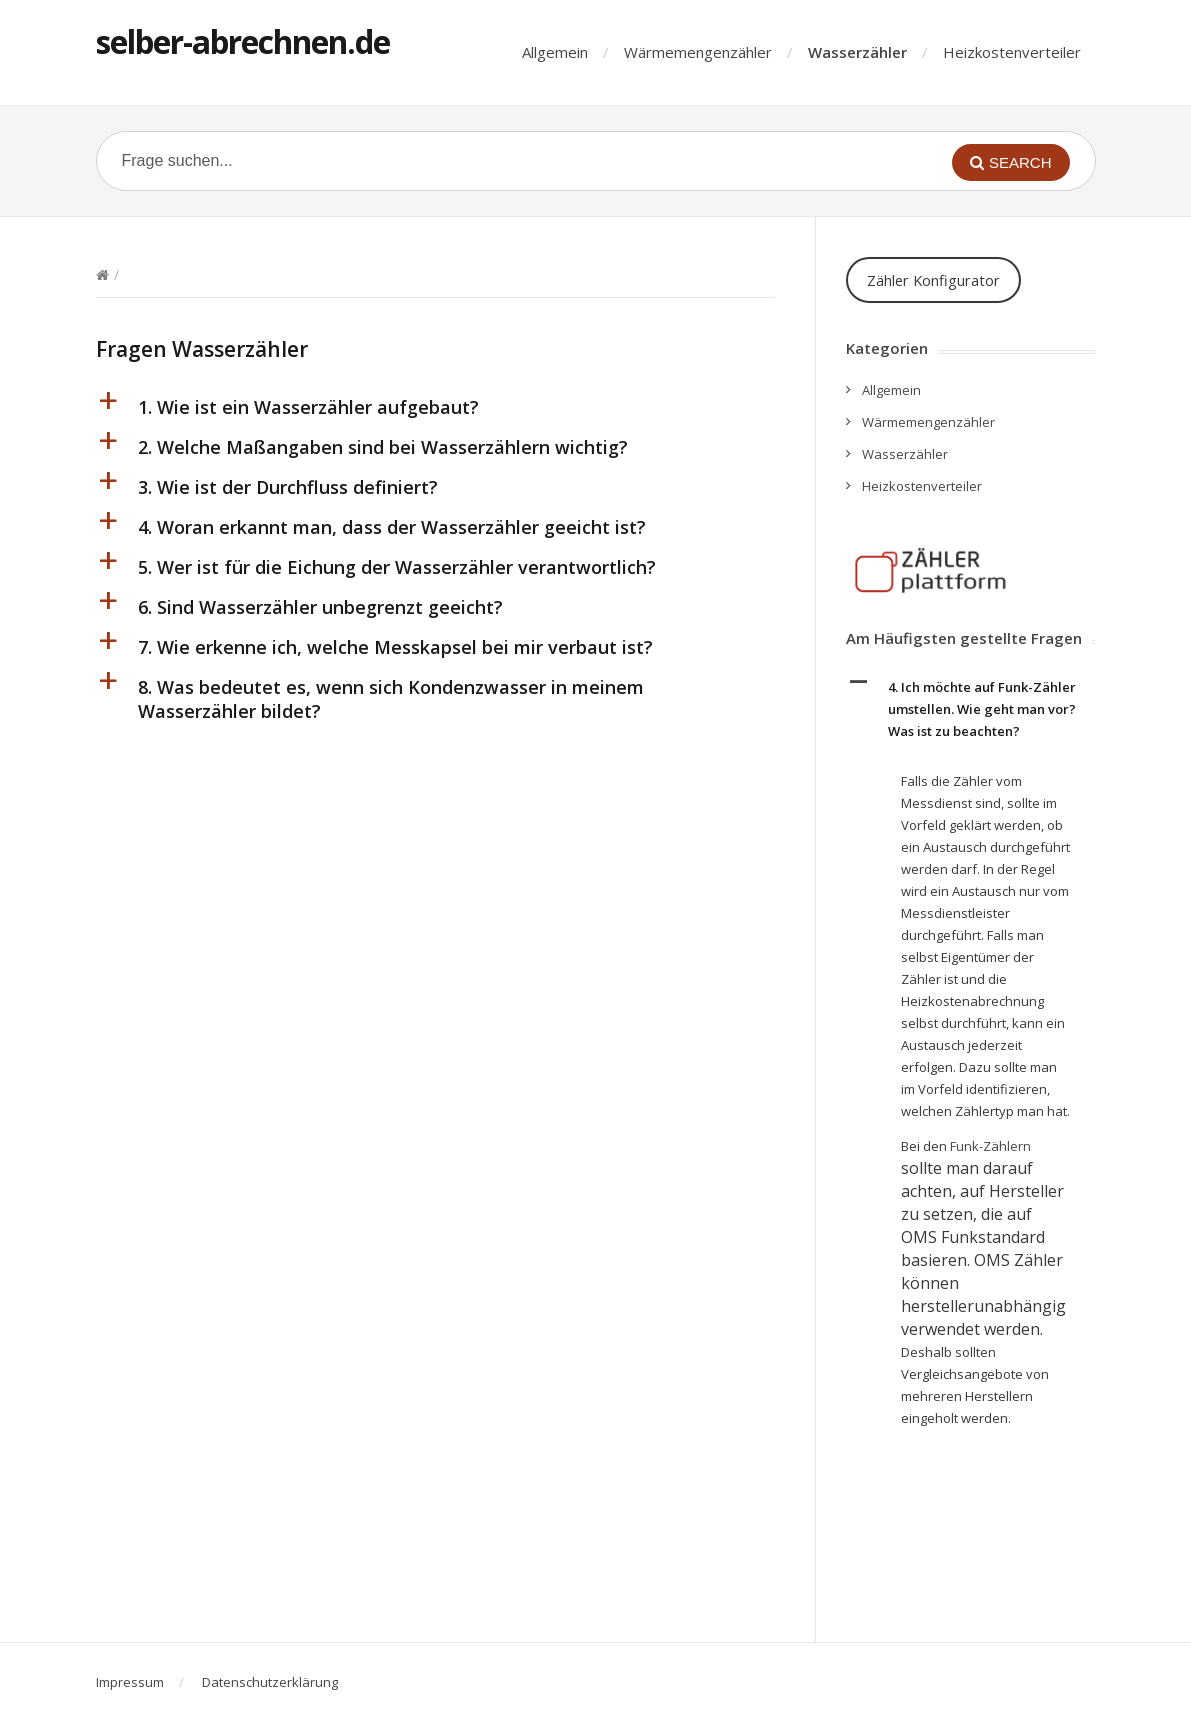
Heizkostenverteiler (1012, 52)
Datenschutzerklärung (270, 1682)
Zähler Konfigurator (933, 280)
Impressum (130, 1682)
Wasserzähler (857, 52)
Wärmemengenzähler (698, 52)
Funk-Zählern (990, 1146)
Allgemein (555, 52)
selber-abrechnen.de (243, 41)
